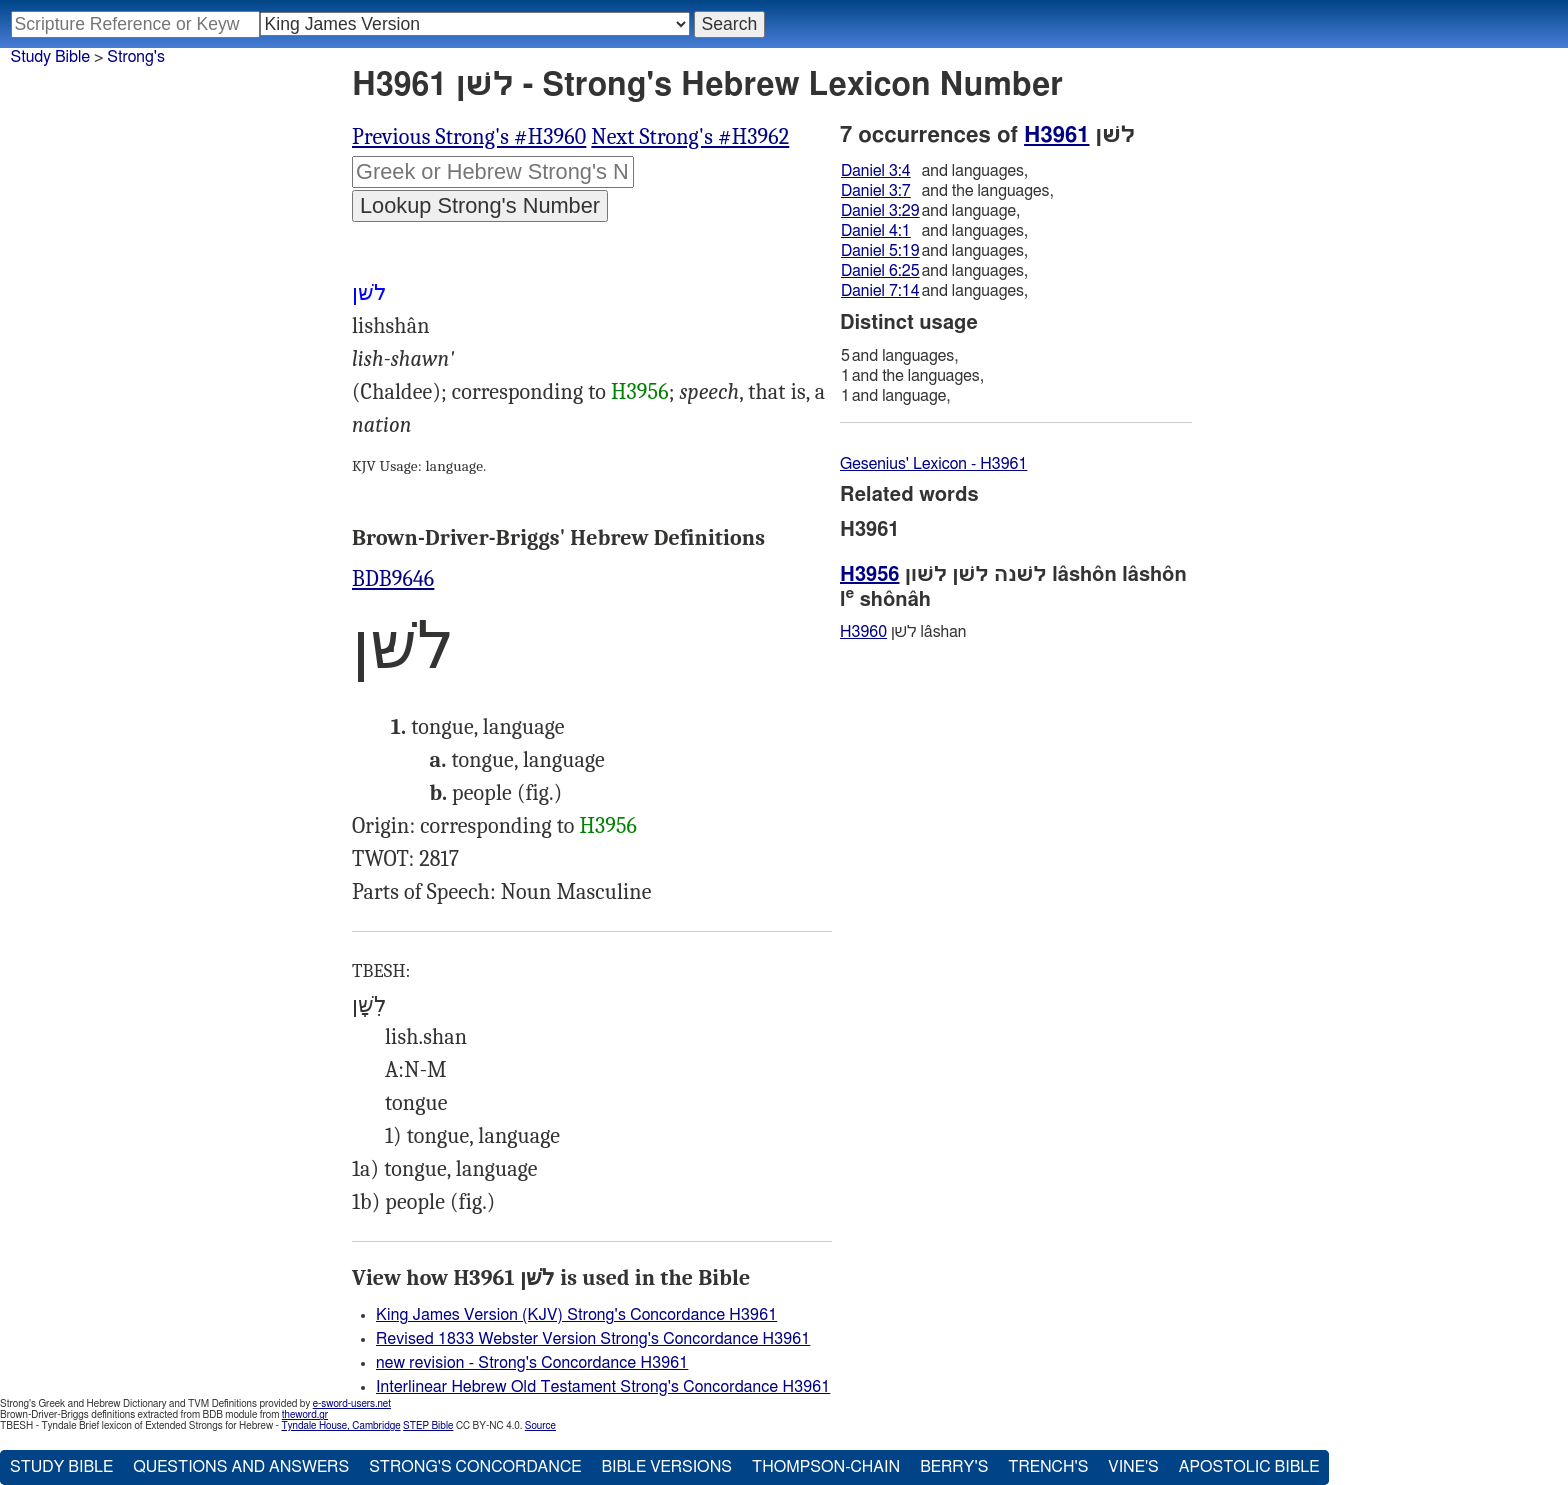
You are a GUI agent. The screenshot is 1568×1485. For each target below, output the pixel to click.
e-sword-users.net (352, 1404)
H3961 (1056, 135)
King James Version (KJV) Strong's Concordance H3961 (576, 1315)
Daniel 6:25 (880, 271)
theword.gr (305, 1415)
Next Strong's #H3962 (690, 137)
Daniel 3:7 (876, 191)
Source (540, 1426)
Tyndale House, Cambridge (340, 1426)
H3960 (863, 632)
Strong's (136, 57)
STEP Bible (428, 1426)
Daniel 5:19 (880, 251)
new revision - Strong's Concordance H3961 (532, 1363)
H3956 (640, 392)
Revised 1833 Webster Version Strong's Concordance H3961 (593, 1339)
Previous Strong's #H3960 (469, 137)
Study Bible (50, 57)
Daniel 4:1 (876, 231)
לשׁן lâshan (903, 632)
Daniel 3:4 (876, 171)
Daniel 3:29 (880, 211)
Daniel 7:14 (880, 291)
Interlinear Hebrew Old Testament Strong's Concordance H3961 (603, 1387)
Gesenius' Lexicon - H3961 (933, 464)
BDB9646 (393, 579)
